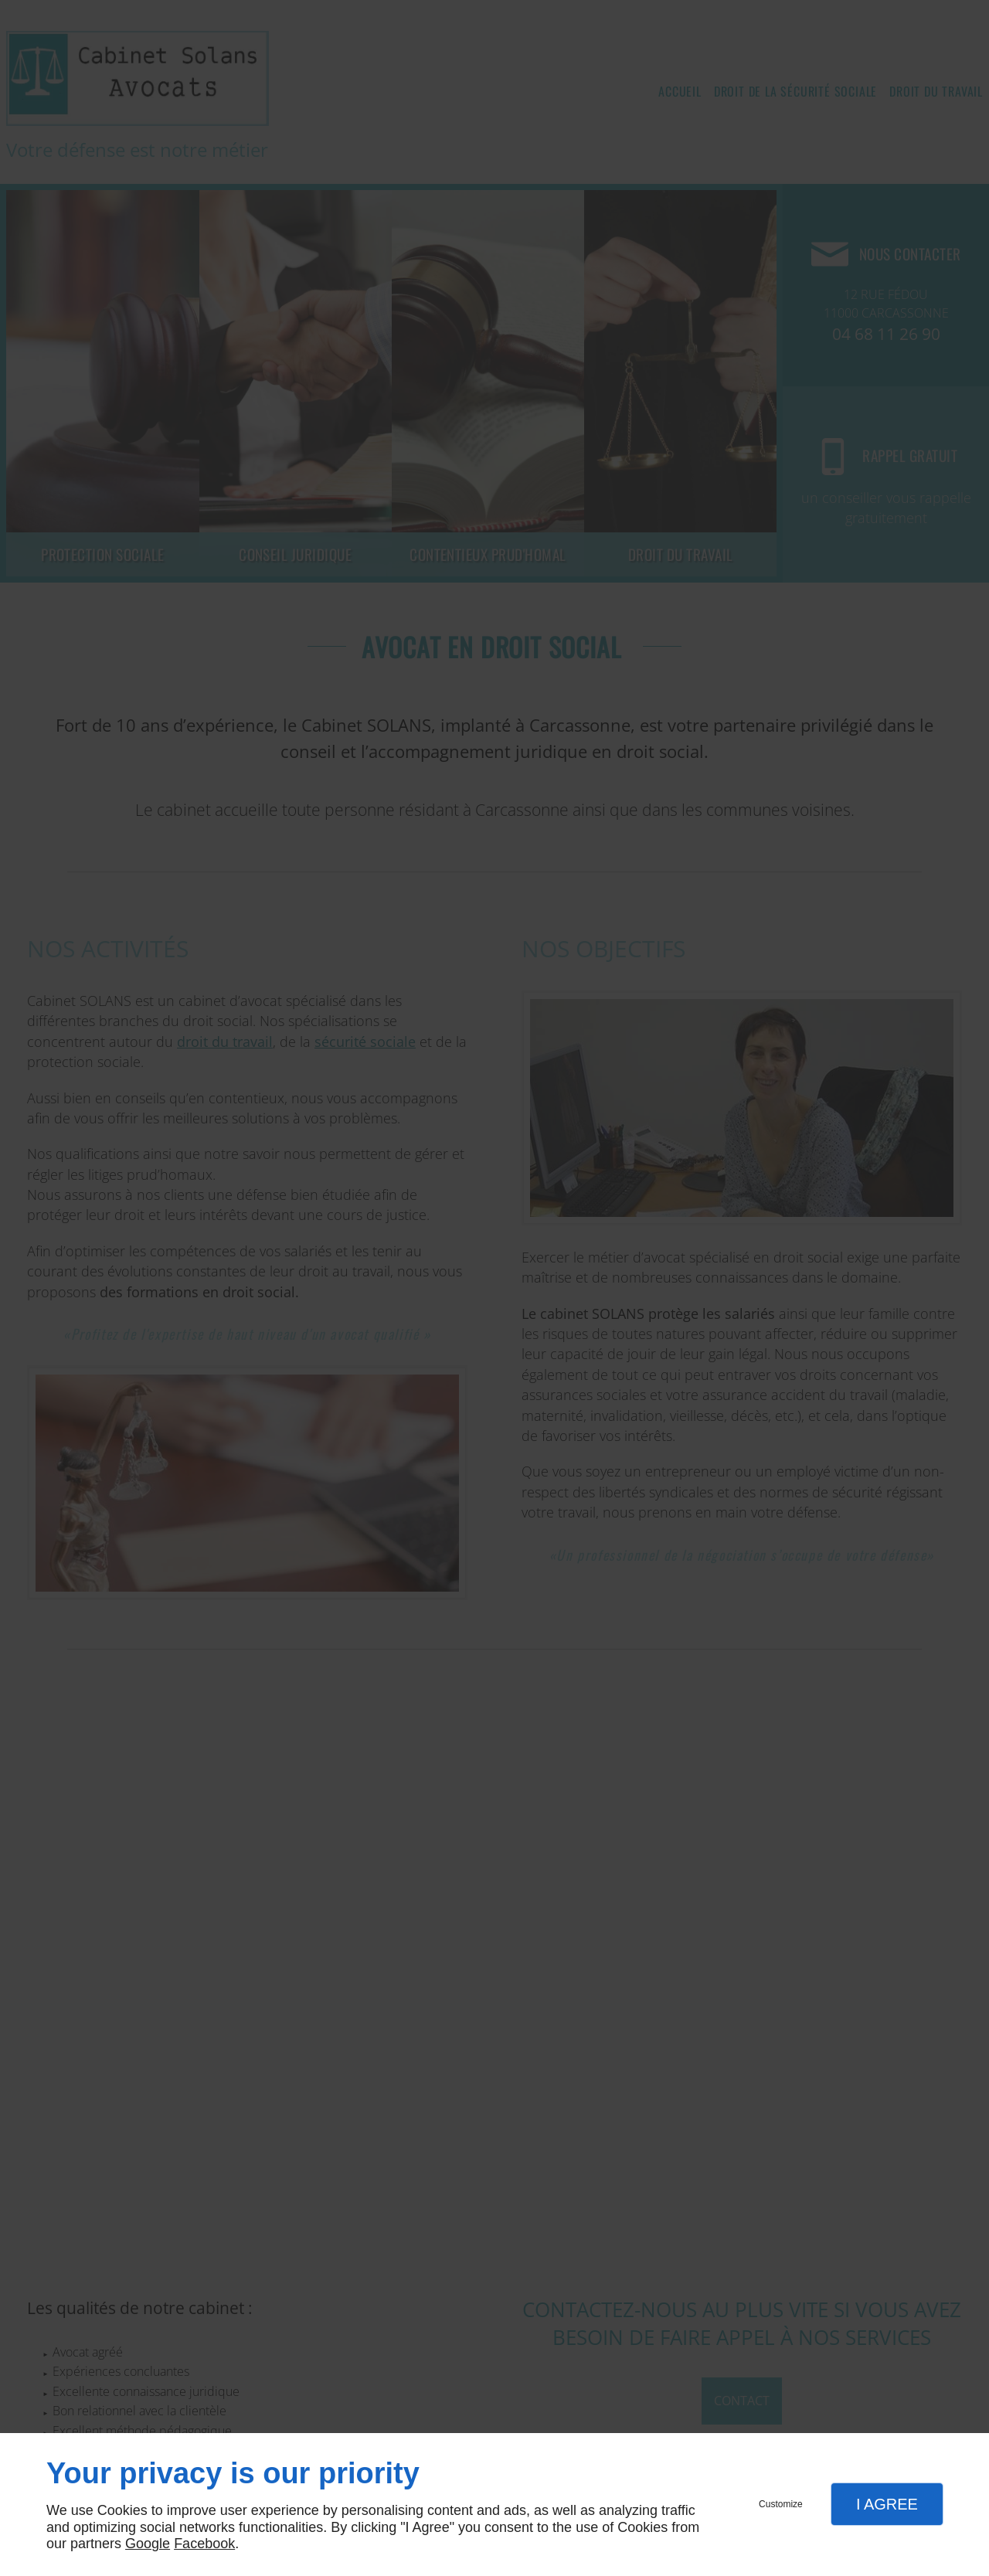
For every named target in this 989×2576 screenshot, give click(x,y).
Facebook (204, 2543)
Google (147, 2543)
